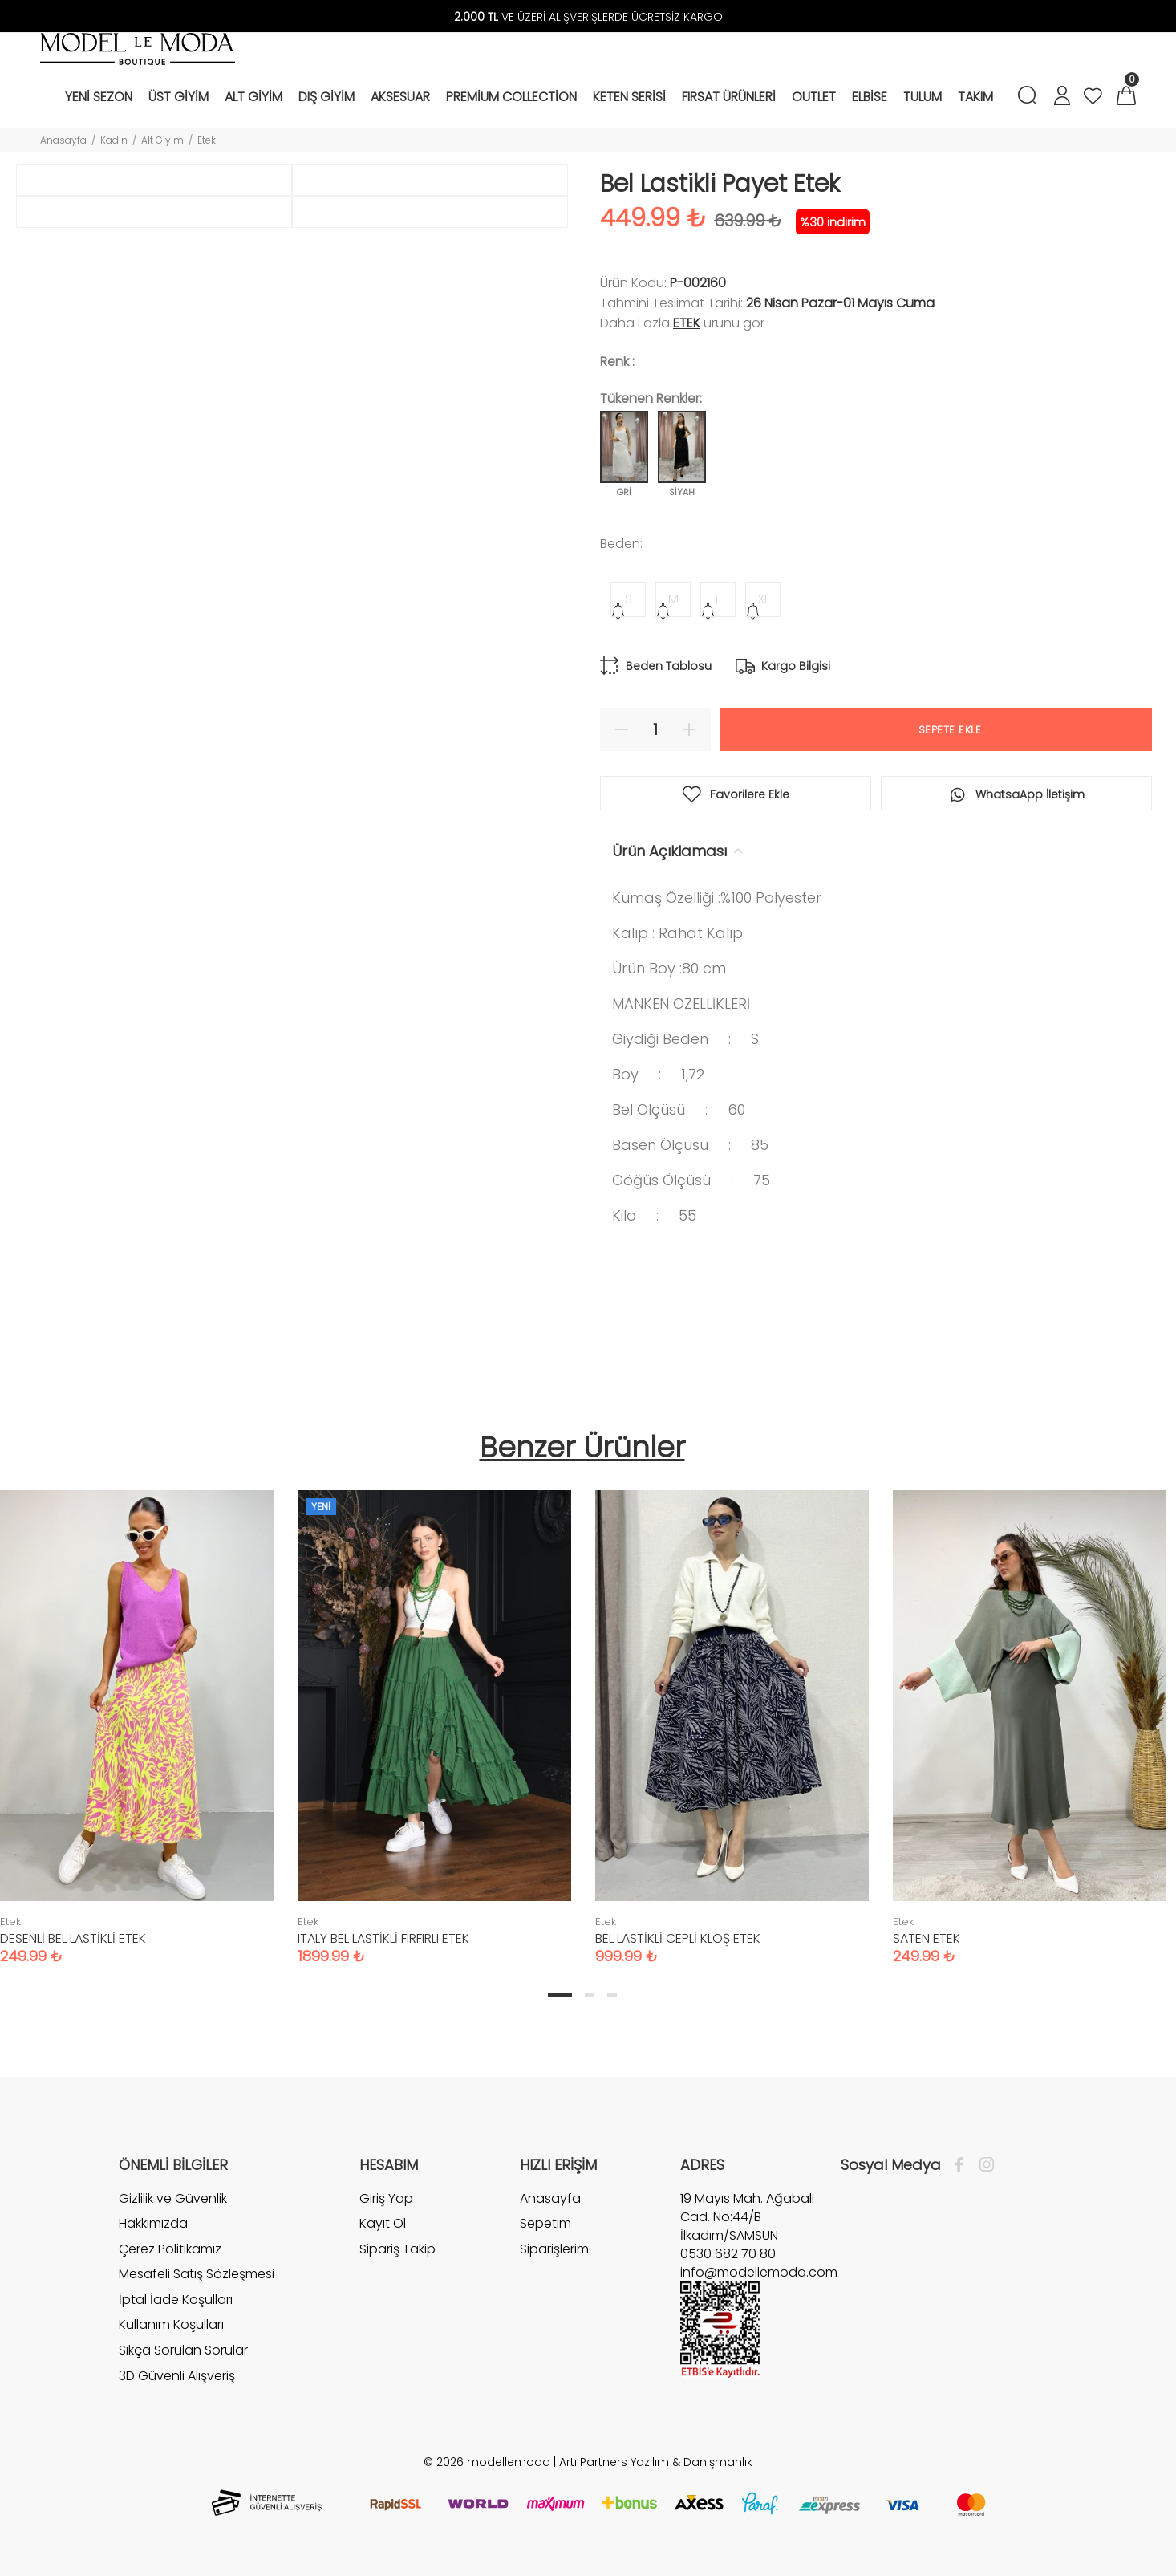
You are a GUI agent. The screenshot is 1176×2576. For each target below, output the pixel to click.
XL (763, 599)
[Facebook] (963, 2165)
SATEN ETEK (926, 1938)
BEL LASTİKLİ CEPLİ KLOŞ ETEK (677, 1938)
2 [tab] (589, 1995)
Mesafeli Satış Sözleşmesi (196, 2274)
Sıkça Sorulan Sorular (183, 2350)
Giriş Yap (386, 2199)
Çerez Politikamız (170, 2249)
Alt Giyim (162, 140)
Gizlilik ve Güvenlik (173, 2199)
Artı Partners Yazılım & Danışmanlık (655, 2462)
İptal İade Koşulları (176, 2299)
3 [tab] (612, 1995)
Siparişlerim (554, 2249)
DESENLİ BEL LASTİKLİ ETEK (73, 1938)
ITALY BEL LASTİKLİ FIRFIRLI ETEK (383, 1938)
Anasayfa (63, 140)
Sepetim (545, 2223)
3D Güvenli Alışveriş (177, 2376)
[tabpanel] (434, 1711)
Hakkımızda (153, 2223)
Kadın (114, 140)
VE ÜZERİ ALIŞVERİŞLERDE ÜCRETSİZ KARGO (588, 17)
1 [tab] (560, 1995)
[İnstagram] (982, 2165)
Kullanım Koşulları (171, 2324)
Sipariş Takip (397, 2249)
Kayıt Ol (382, 2223)
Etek (206, 140)
